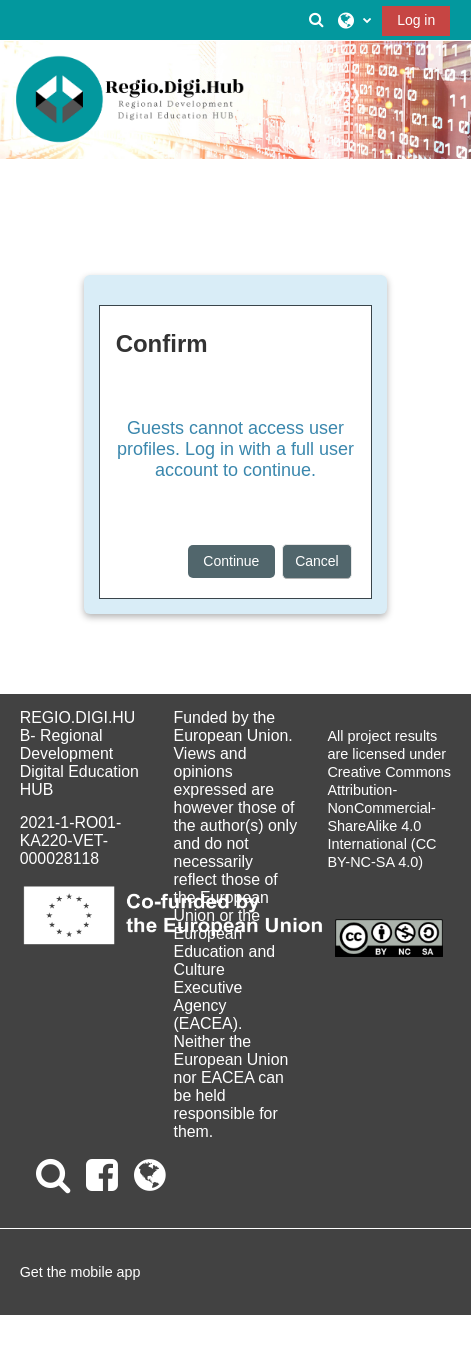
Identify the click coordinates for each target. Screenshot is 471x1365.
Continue (231, 561)
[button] (317, 20)
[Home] (130, 100)
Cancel (317, 561)
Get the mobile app (80, 1272)
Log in (416, 20)
